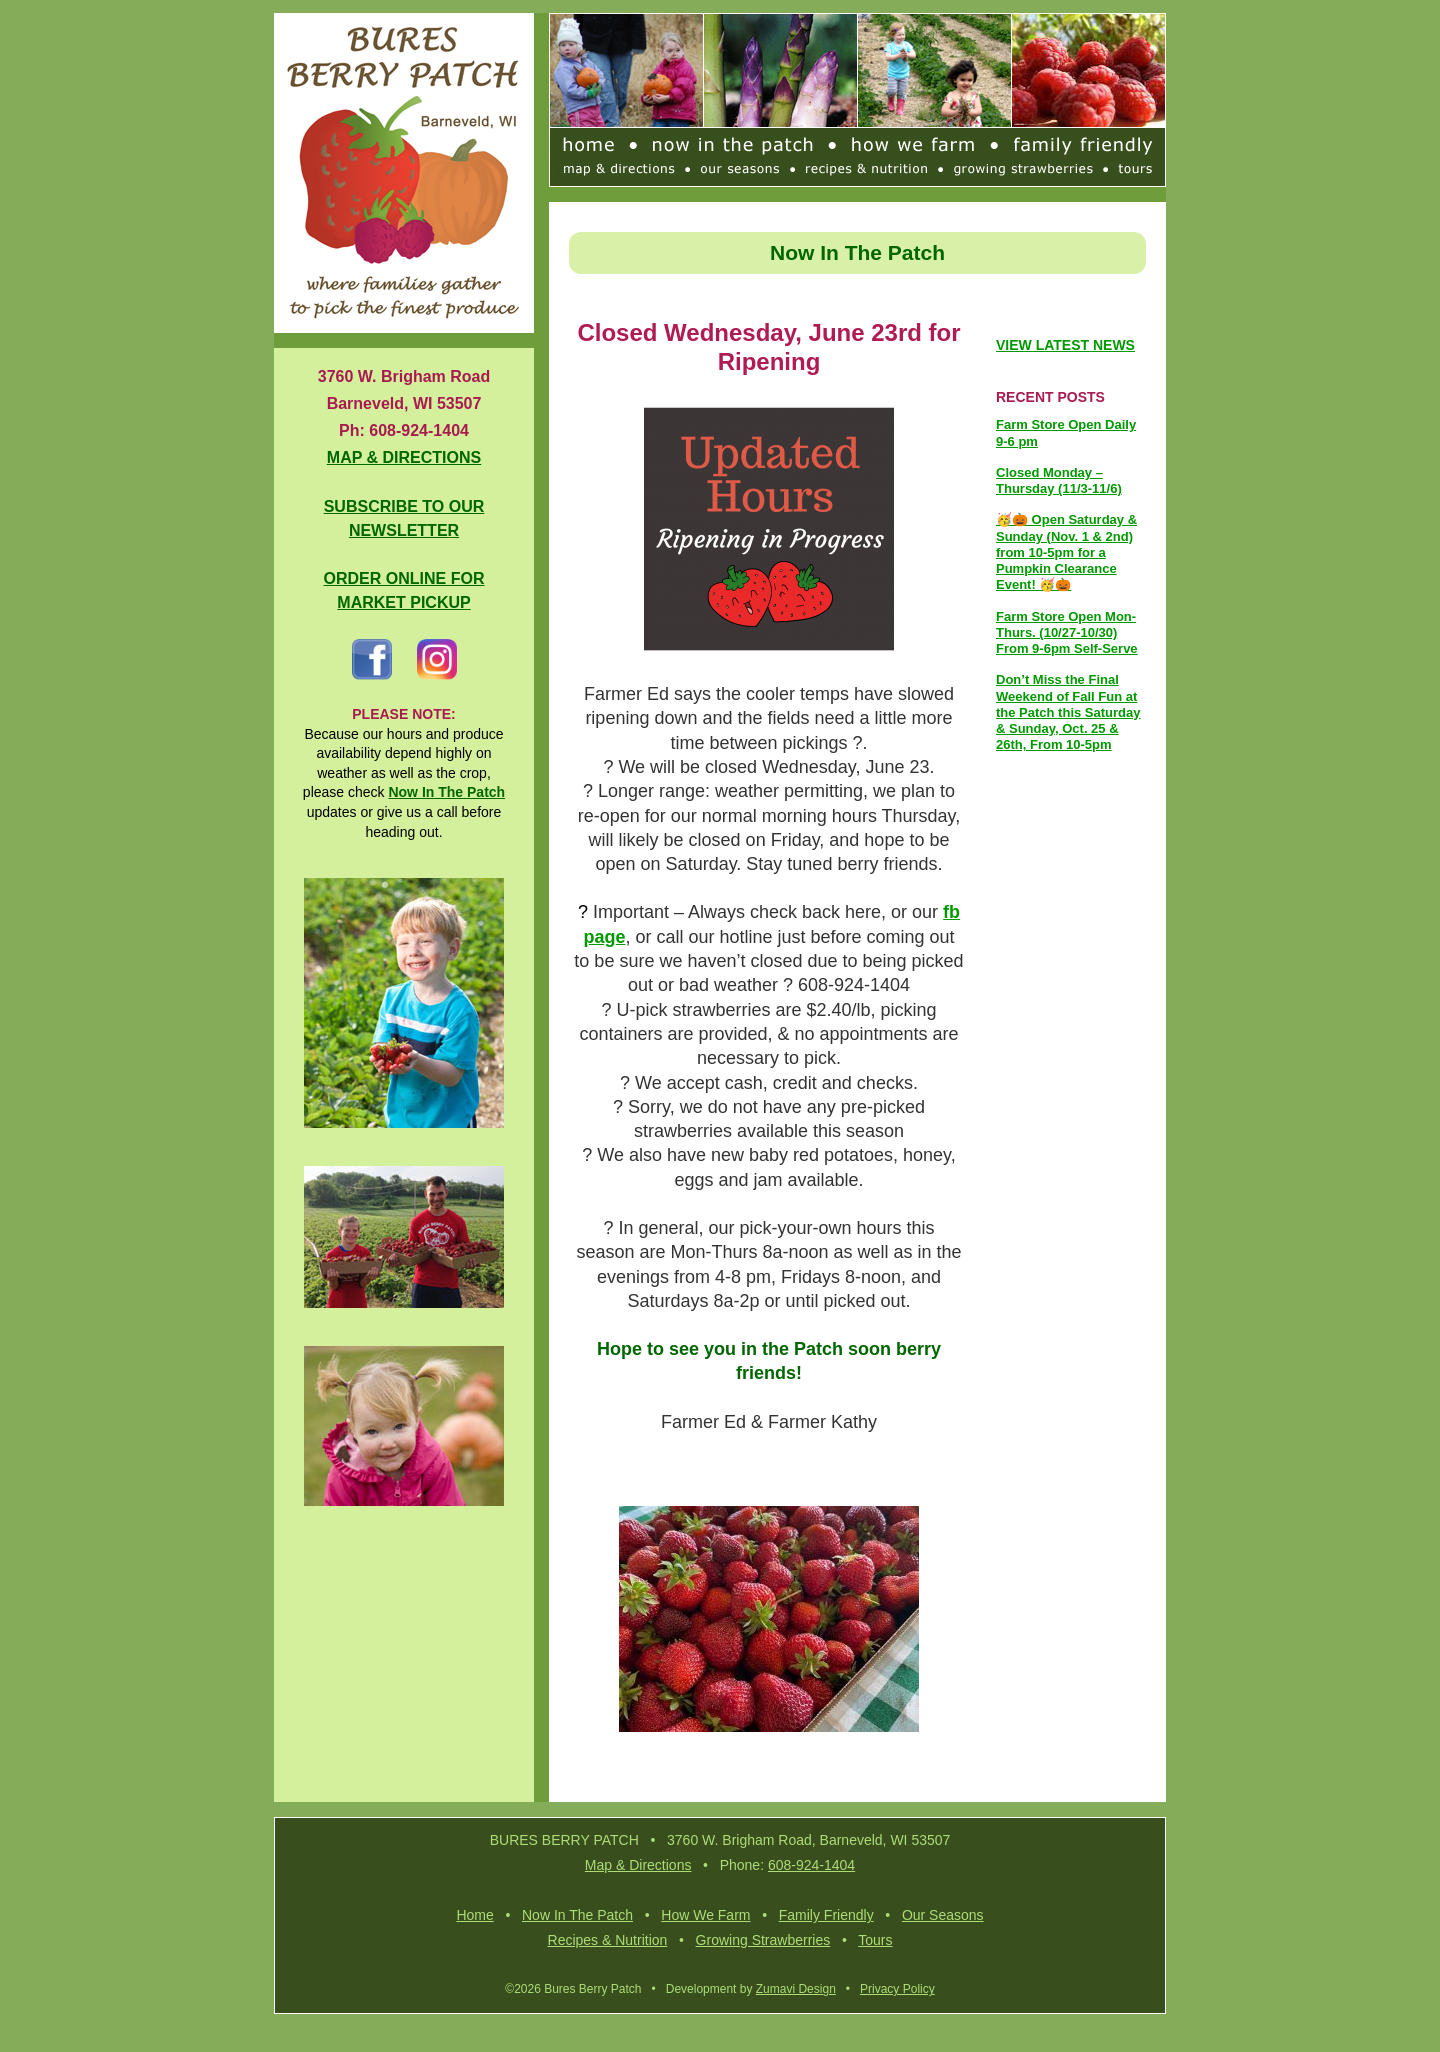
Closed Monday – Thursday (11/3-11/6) (1059, 482)
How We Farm (705, 1918)
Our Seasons (943, 1918)
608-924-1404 (811, 1868)
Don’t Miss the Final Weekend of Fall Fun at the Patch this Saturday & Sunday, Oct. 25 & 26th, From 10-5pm (1068, 715)
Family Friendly (826, 1918)
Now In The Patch (577, 1918)
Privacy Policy (897, 1992)
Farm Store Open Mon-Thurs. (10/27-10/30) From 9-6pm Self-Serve (1067, 635)
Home (474, 1918)
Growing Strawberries (763, 1943)
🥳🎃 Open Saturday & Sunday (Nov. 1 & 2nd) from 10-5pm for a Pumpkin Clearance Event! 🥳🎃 (1066, 555)
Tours (875, 1943)
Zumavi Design (796, 1992)
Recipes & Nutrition (608, 1943)
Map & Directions (638, 1868)
